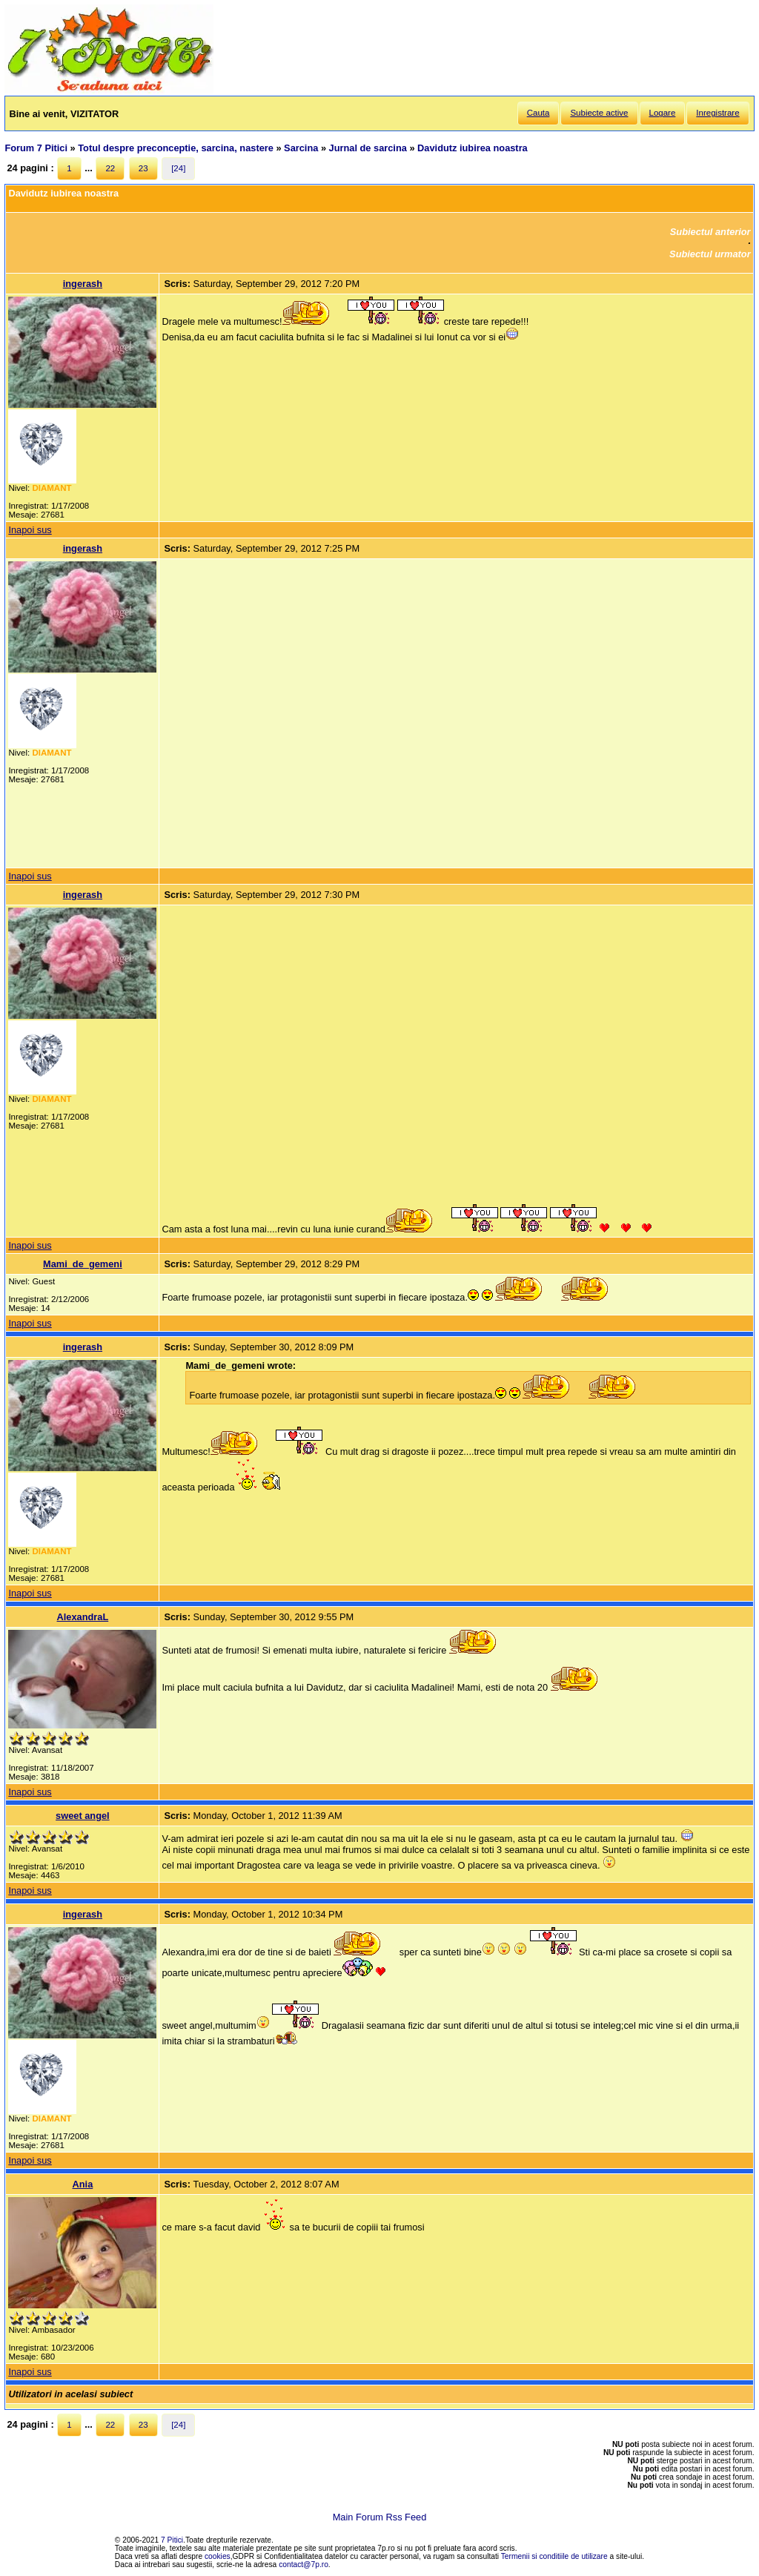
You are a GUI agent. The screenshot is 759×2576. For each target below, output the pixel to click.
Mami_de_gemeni (82, 1263)
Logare (662, 112)
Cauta (538, 112)
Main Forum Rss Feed (380, 2517)
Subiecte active (599, 112)
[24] (178, 168)
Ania (83, 2184)
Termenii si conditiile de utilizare (554, 2556)
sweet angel (83, 1815)
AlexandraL (83, 1616)
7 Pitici (172, 2540)
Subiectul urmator (710, 254)
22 (110, 168)
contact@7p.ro (303, 2564)
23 (143, 168)
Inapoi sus (29, 529)
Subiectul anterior (710, 231)
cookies (218, 2556)
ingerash (82, 283)
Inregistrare (717, 112)
